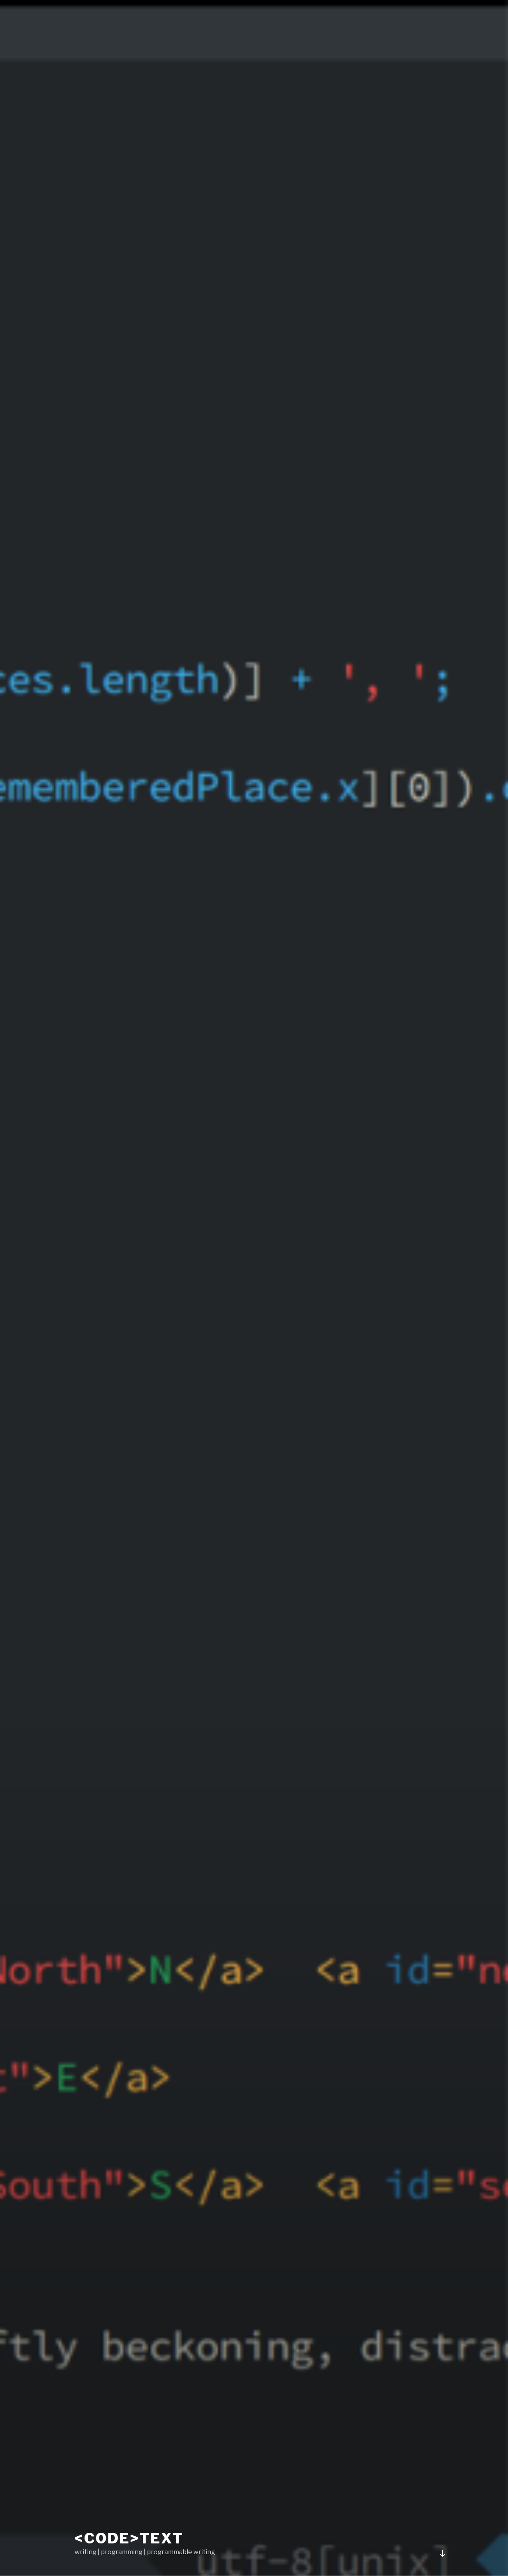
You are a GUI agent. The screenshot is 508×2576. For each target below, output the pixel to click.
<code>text (129, 2538)
